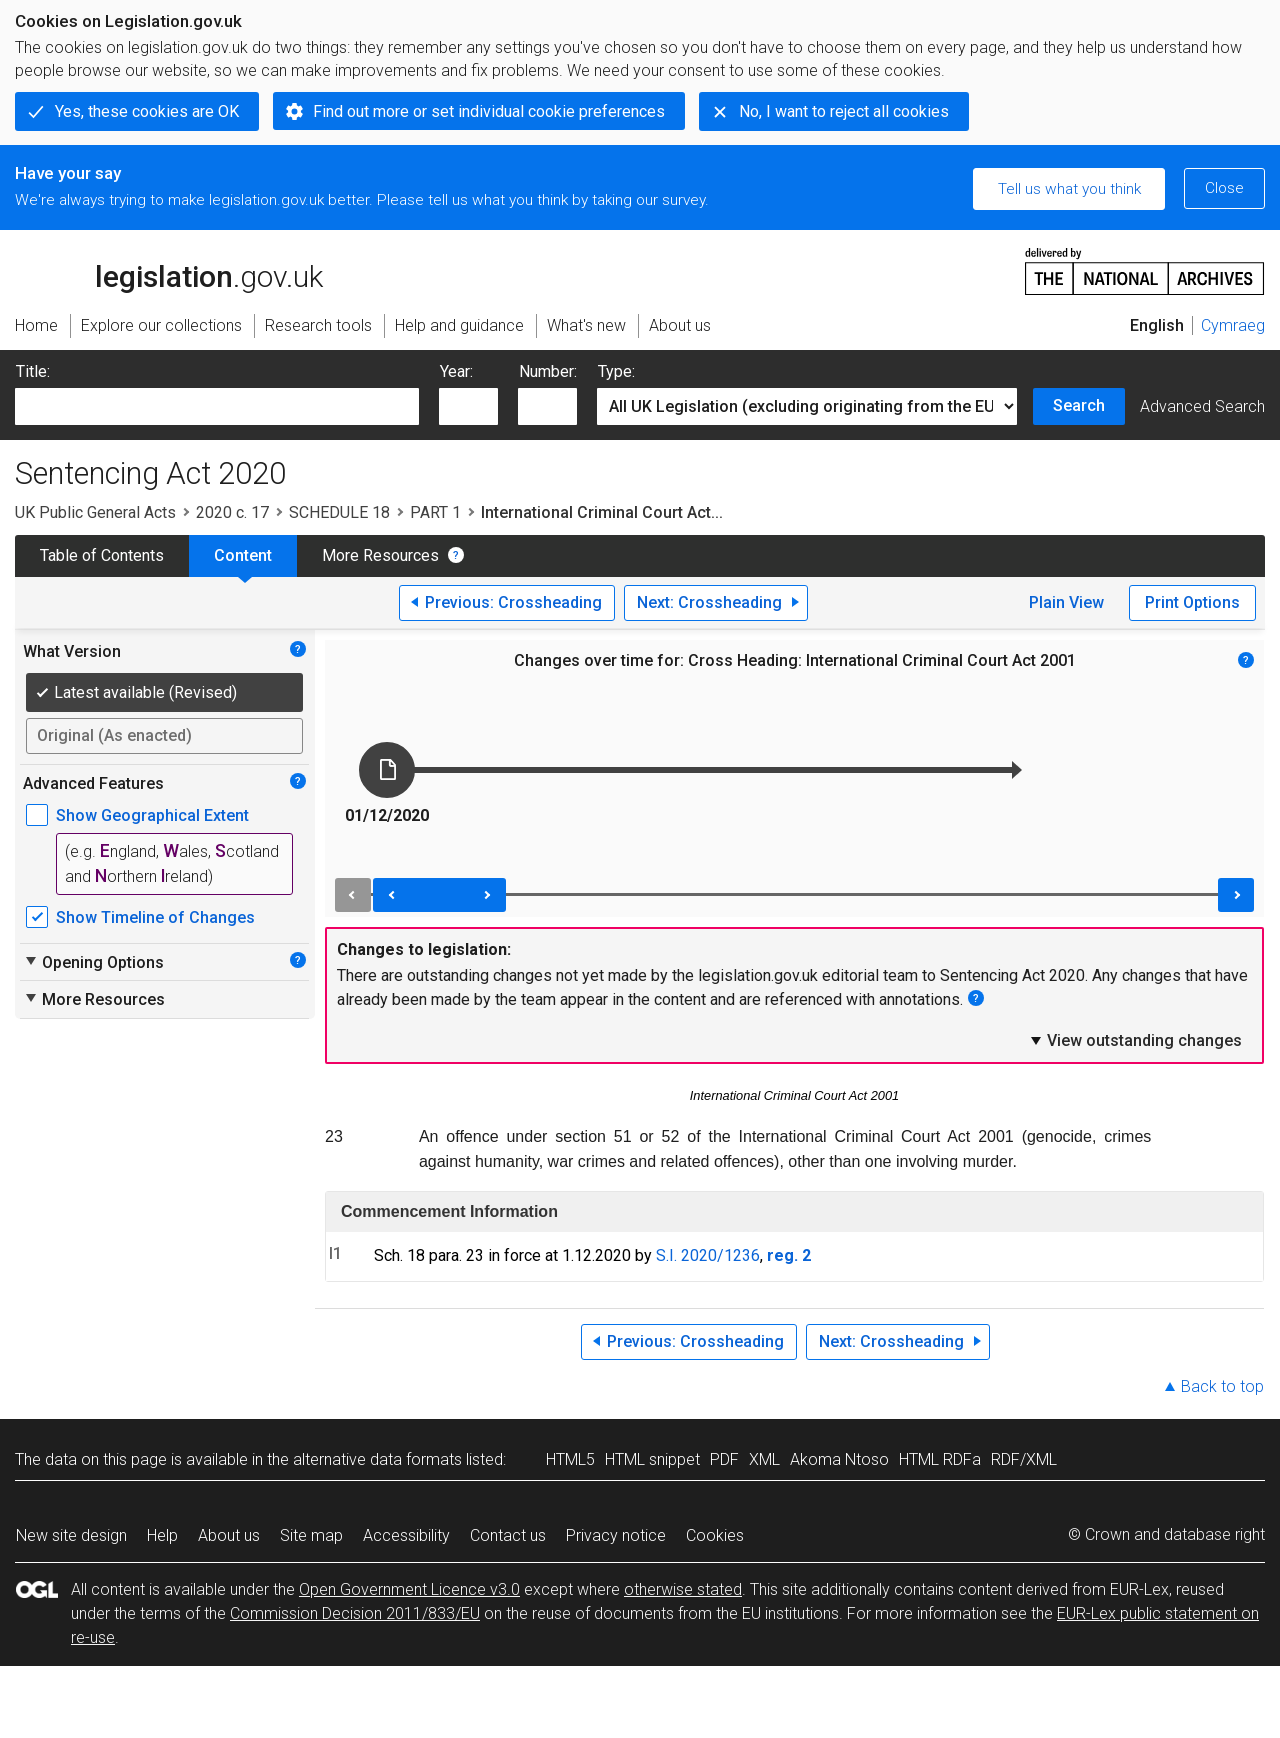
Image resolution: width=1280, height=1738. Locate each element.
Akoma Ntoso (839, 1459)
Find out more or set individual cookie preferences (489, 111)
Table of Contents (102, 555)
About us (229, 1535)
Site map (311, 1535)
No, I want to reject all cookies (844, 111)
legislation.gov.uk (169, 270)
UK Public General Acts (95, 512)
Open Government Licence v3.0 (409, 1589)
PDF (724, 1459)
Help (162, 1535)
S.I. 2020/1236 (708, 1255)
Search (1079, 405)
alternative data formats (377, 1459)
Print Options (1192, 602)
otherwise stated (683, 1589)
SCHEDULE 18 (339, 512)
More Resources (380, 555)
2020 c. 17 (232, 512)
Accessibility (406, 1535)
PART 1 (435, 512)
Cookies (715, 1535)
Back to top (1222, 1386)
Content (243, 555)
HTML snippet (652, 1459)
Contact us (508, 1535)
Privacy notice (616, 1535)
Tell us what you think (1069, 189)
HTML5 (570, 1459)
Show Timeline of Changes (155, 917)
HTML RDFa (940, 1459)
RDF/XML (1024, 1459)
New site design (71, 1535)
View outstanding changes (1135, 1040)
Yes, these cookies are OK (147, 111)
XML (764, 1459)
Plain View (1066, 602)
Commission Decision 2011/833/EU (355, 1613)
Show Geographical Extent (152, 815)
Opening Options (93, 962)
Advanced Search (1202, 406)
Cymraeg (1233, 325)
